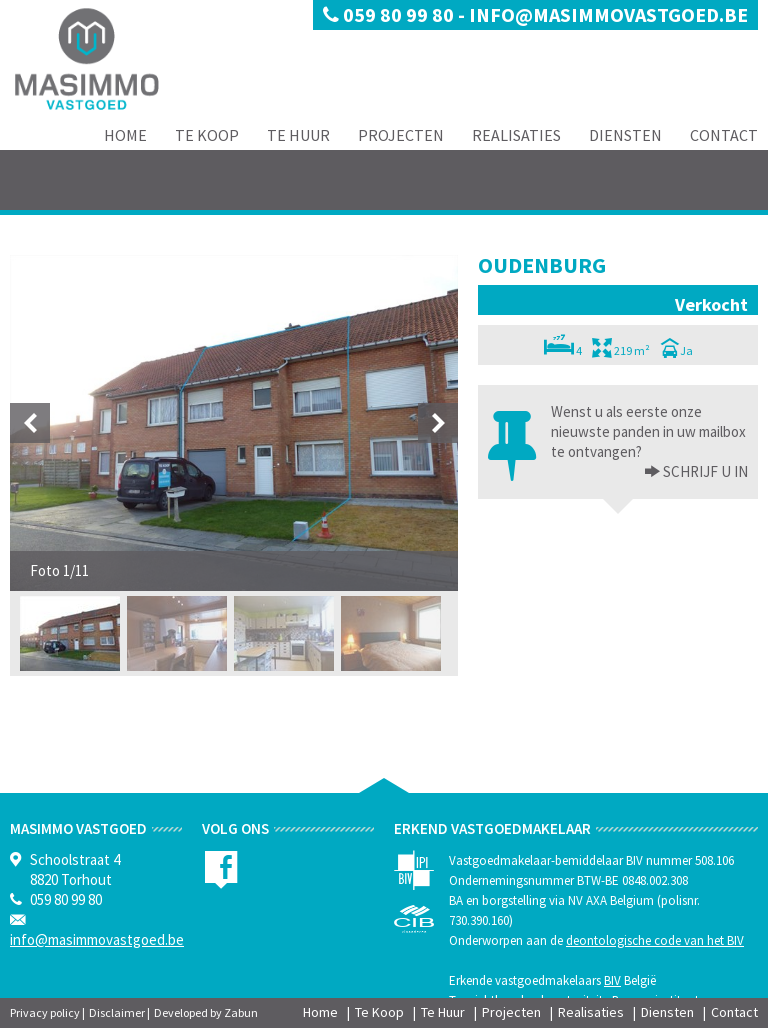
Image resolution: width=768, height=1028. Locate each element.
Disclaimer (117, 1012)
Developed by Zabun (206, 1012)
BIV (612, 980)
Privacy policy (45, 1012)
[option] (234, 423)
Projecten (401, 135)
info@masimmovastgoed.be (608, 14)
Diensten (625, 135)
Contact (724, 135)
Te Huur (298, 135)
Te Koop (207, 135)
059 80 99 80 (390, 14)
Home (125, 135)
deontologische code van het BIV (655, 940)
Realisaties (516, 135)
